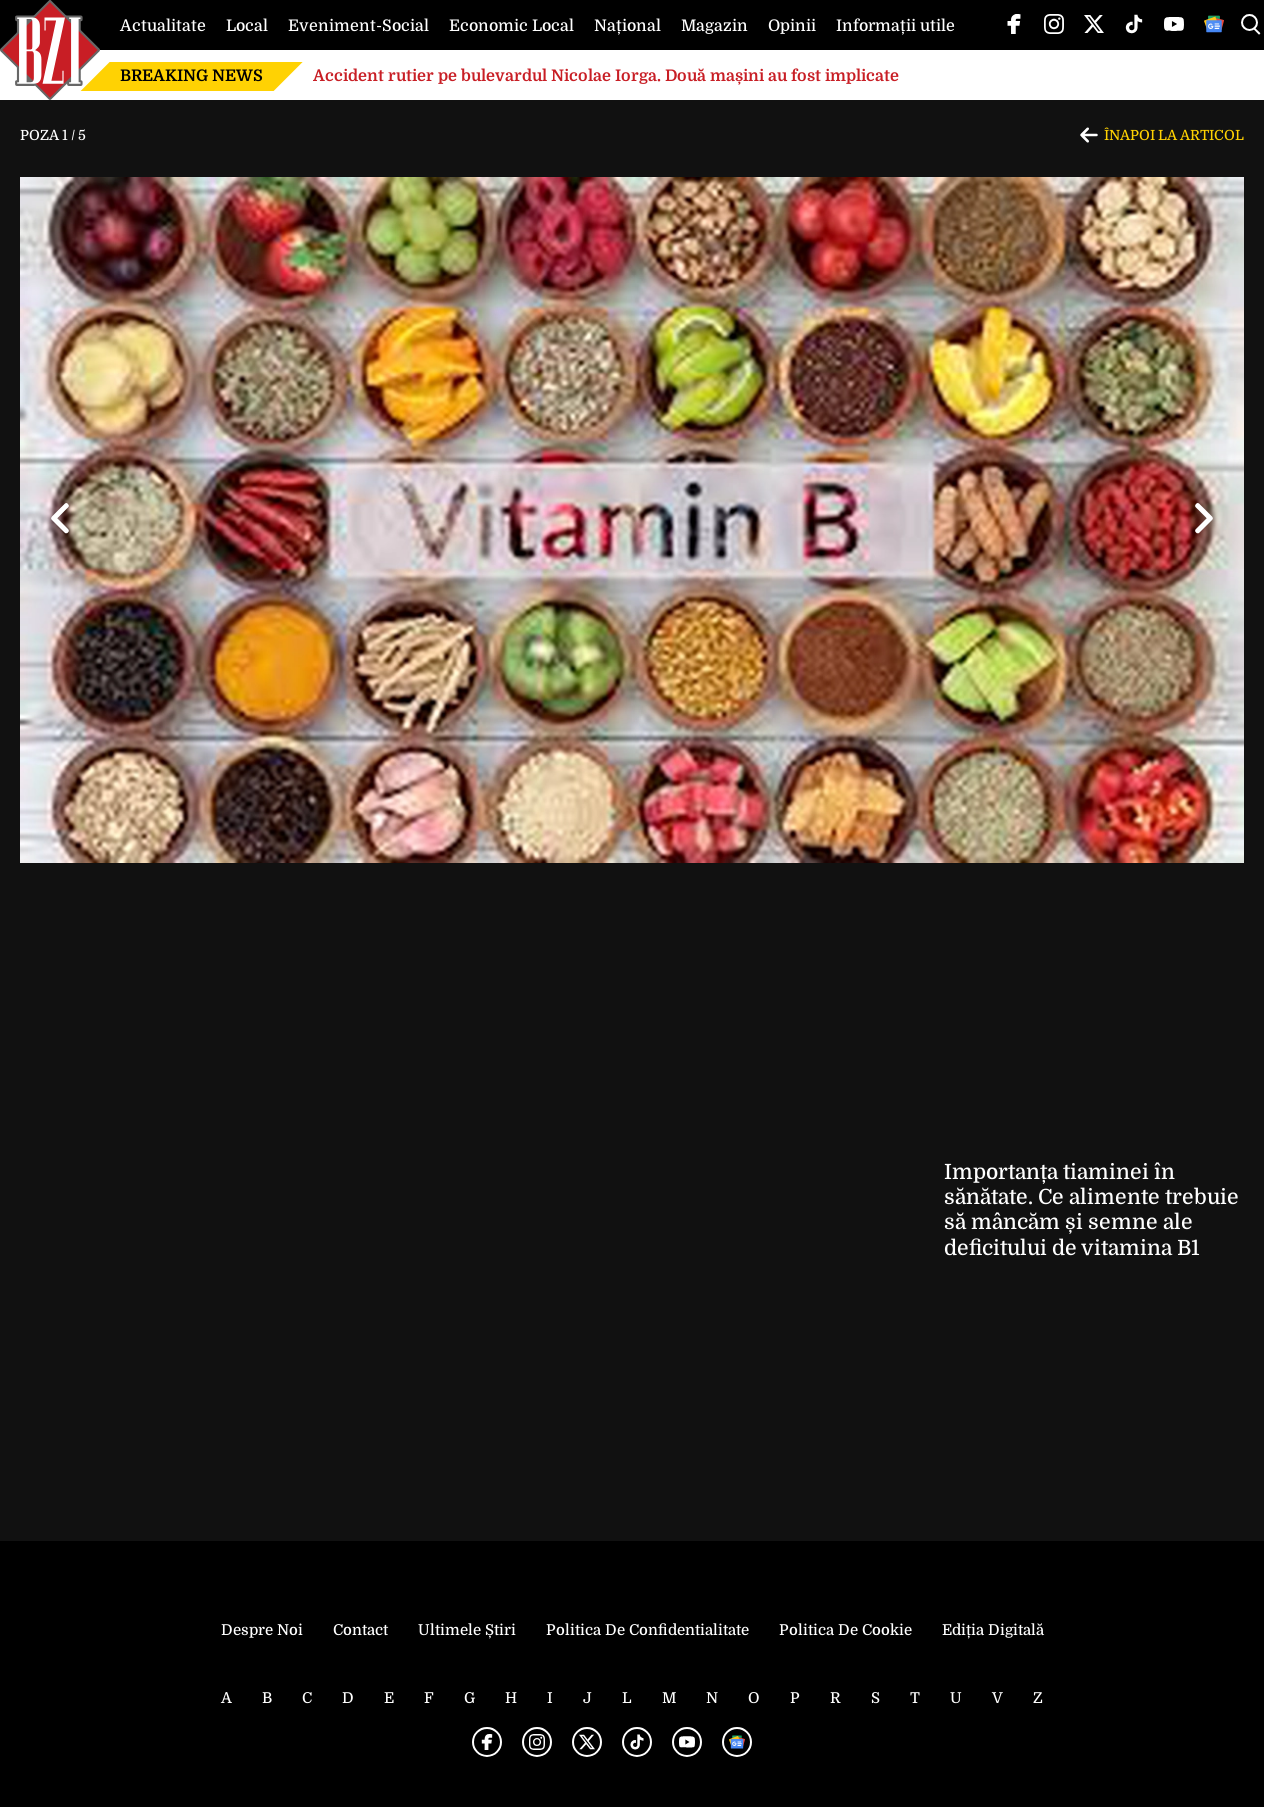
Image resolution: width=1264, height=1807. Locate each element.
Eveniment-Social (358, 26)
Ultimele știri (467, 1630)
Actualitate (163, 26)
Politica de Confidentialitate (647, 1630)
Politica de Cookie (845, 1630)
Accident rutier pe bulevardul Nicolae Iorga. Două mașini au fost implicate (606, 76)
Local (247, 26)
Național (627, 26)
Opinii (792, 26)
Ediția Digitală (993, 1630)
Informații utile (895, 26)
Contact (360, 1630)
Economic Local (511, 26)
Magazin (714, 26)
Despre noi (262, 1630)
